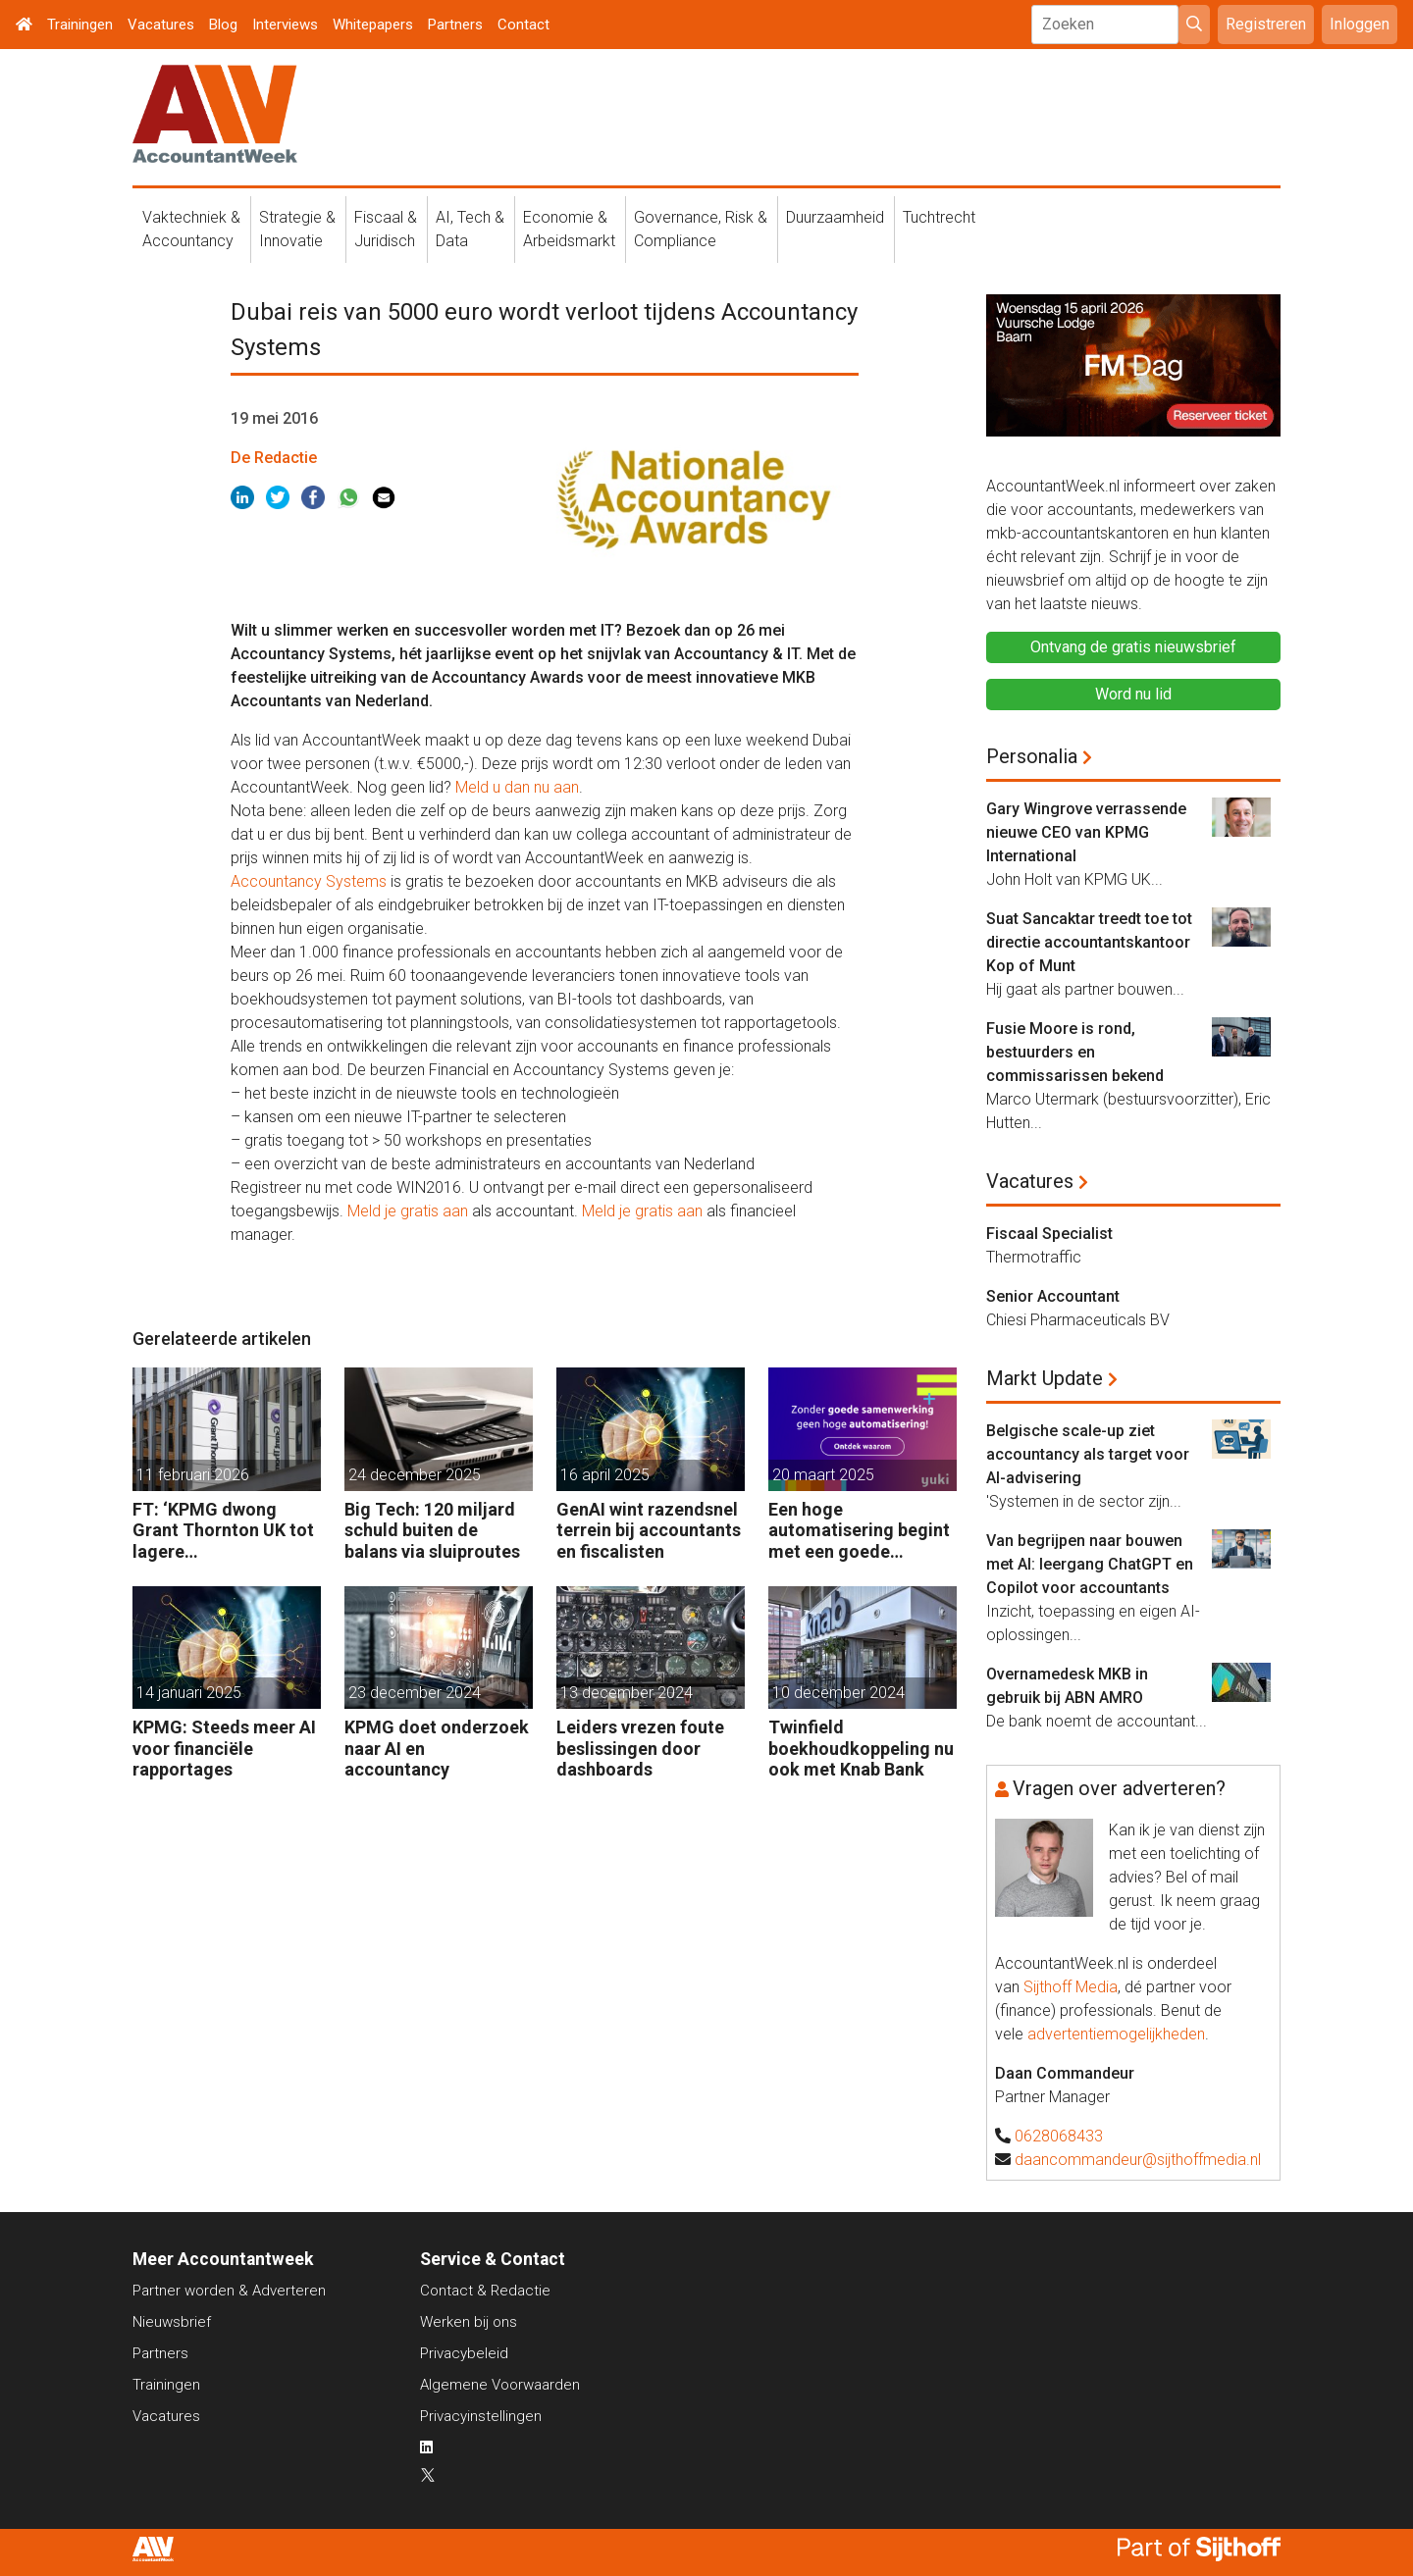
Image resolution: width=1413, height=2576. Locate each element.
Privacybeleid (464, 2353)
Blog (223, 24)
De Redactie (274, 457)
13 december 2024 (626, 1692)
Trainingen (80, 24)
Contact (523, 24)
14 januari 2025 (188, 1692)
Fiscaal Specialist (1049, 1233)
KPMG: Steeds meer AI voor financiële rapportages (224, 1748)
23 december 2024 (414, 1692)
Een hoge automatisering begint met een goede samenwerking (859, 1531)
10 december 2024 (838, 1692)
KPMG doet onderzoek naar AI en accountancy (436, 1748)
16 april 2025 (605, 1475)
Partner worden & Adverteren (229, 2290)
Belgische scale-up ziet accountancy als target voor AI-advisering (1087, 1454)
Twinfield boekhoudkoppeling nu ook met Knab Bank (861, 1748)
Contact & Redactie (485, 2290)
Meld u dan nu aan (517, 787)
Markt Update (1044, 1378)
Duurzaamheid (835, 217)
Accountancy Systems (309, 881)
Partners (455, 24)
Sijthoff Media (1070, 1987)
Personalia (1031, 756)
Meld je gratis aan (407, 1211)
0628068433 (1059, 2136)
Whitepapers (373, 24)
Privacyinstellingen (481, 2416)
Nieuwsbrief (171, 2322)
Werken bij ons (468, 2322)
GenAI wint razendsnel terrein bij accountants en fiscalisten (648, 1530)
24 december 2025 (414, 1475)
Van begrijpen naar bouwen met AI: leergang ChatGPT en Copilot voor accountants (1089, 1564)
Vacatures (161, 24)
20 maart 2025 (823, 1475)
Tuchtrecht (939, 217)
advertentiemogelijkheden (1116, 2034)
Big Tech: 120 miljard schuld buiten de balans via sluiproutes (432, 1530)
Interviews (285, 24)
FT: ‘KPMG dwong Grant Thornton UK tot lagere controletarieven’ (223, 1531)
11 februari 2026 (192, 1475)
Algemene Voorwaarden (500, 2385)
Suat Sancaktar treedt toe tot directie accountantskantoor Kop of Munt (1089, 942)
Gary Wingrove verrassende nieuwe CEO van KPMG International (1086, 832)
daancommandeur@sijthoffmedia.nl (1138, 2159)
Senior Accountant (1053, 1296)
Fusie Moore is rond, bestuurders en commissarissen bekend (1075, 1052)
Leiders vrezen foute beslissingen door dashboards (640, 1748)
